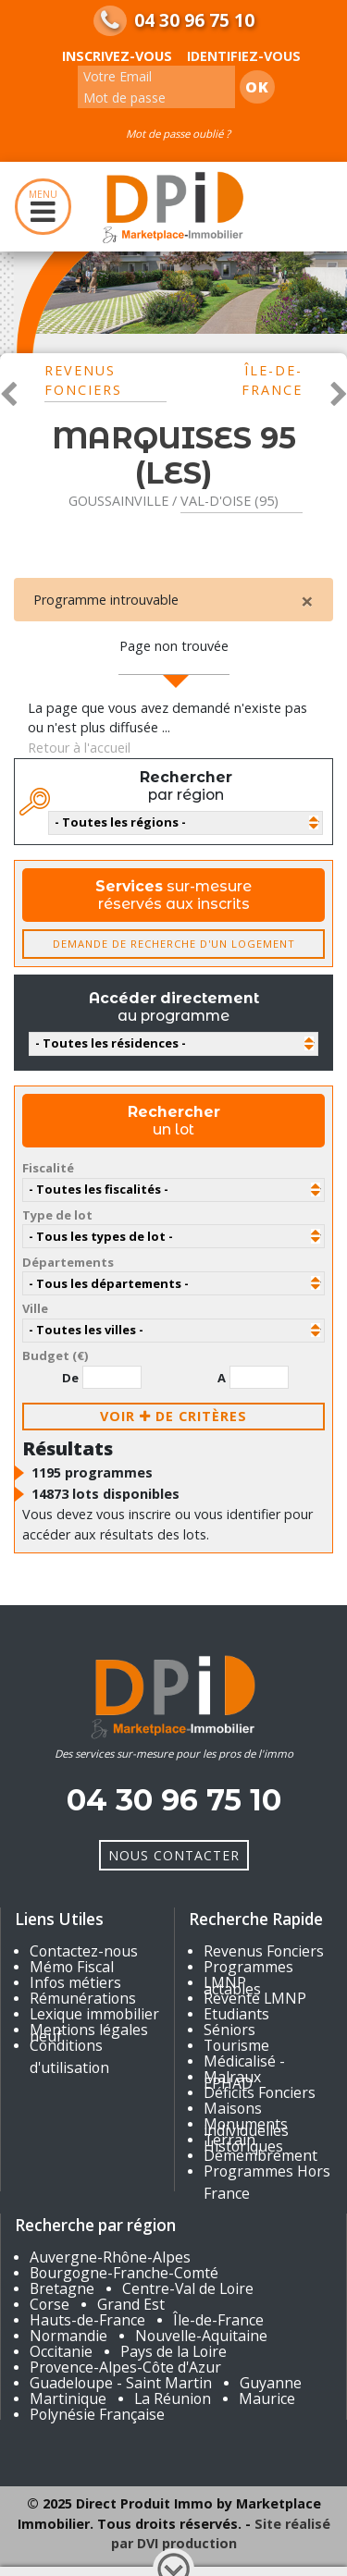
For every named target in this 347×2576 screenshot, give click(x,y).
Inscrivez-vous (117, 56)
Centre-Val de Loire (188, 2288)
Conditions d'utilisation (69, 2056)
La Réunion (172, 2398)
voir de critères (173, 1417)
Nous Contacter (174, 1855)
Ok (257, 87)
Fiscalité (48, 1167)
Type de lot (57, 1215)
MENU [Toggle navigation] (43, 207)
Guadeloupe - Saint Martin (121, 2383)
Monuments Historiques (246, 2135)
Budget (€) (55, 1355)
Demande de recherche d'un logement (174, 944)
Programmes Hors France (267, 2182)
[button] (9, 391)
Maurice (267, 2398)
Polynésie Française (97, 2414)
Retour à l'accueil (79, 747)
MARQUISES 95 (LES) (174, 455)
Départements (68, 1262)
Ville (35, 1308)
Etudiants (236, 2014)
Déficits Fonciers (260, 2092)
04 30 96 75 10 (194, 20)
